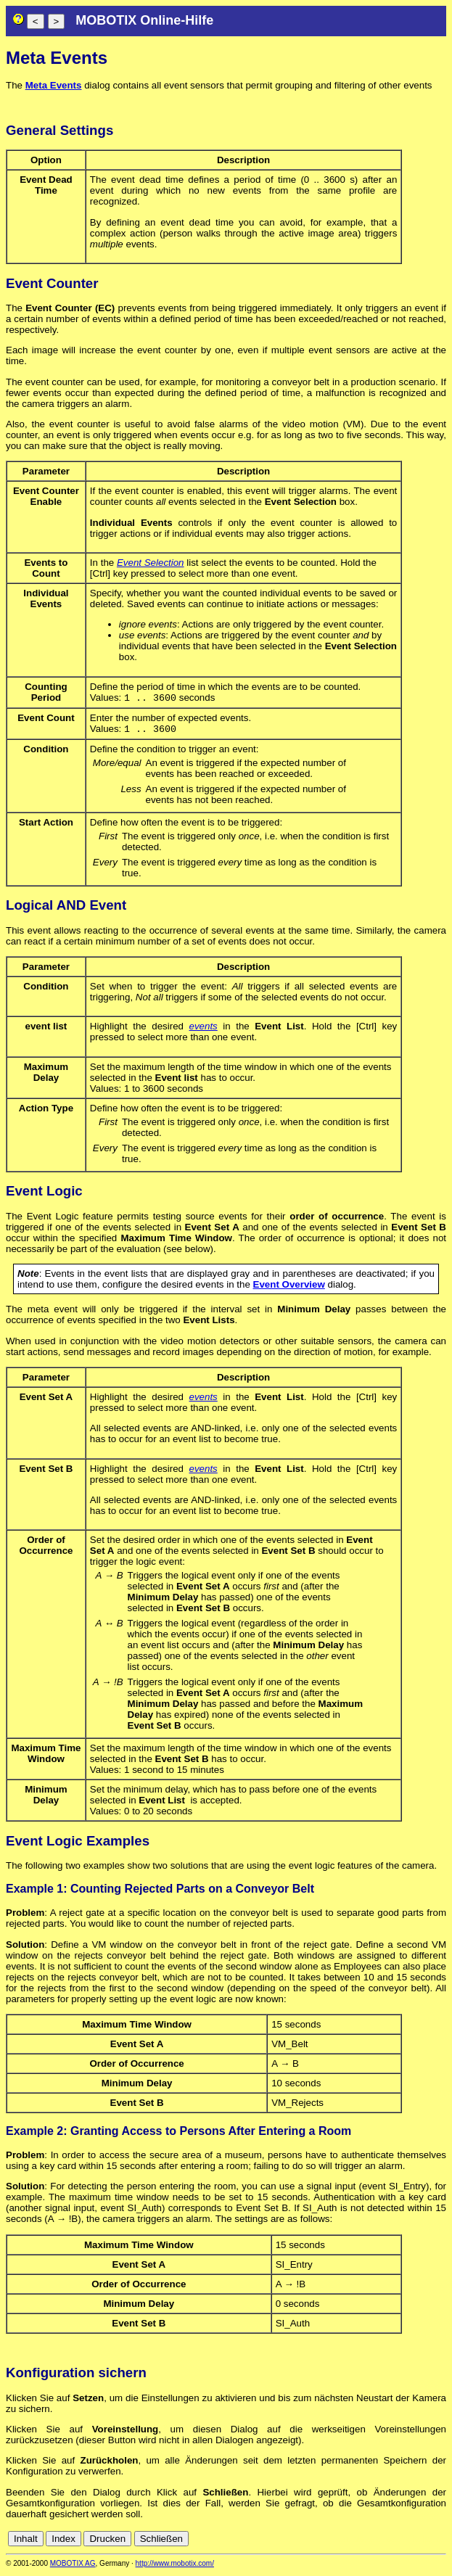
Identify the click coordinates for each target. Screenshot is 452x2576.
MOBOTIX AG (73, 2566)
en (375, 2541)
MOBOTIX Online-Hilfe (144, 20)
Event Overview (289, 1287)
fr (403, 2541)
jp (426, 2541)
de (359, 2541)
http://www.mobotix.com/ (175, 2566)
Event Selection (150, 562)
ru (439, 2541)
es (391, 2541)
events (203, 1029)
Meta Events (53, 85)
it (414, 2541)
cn (343, 2541)
